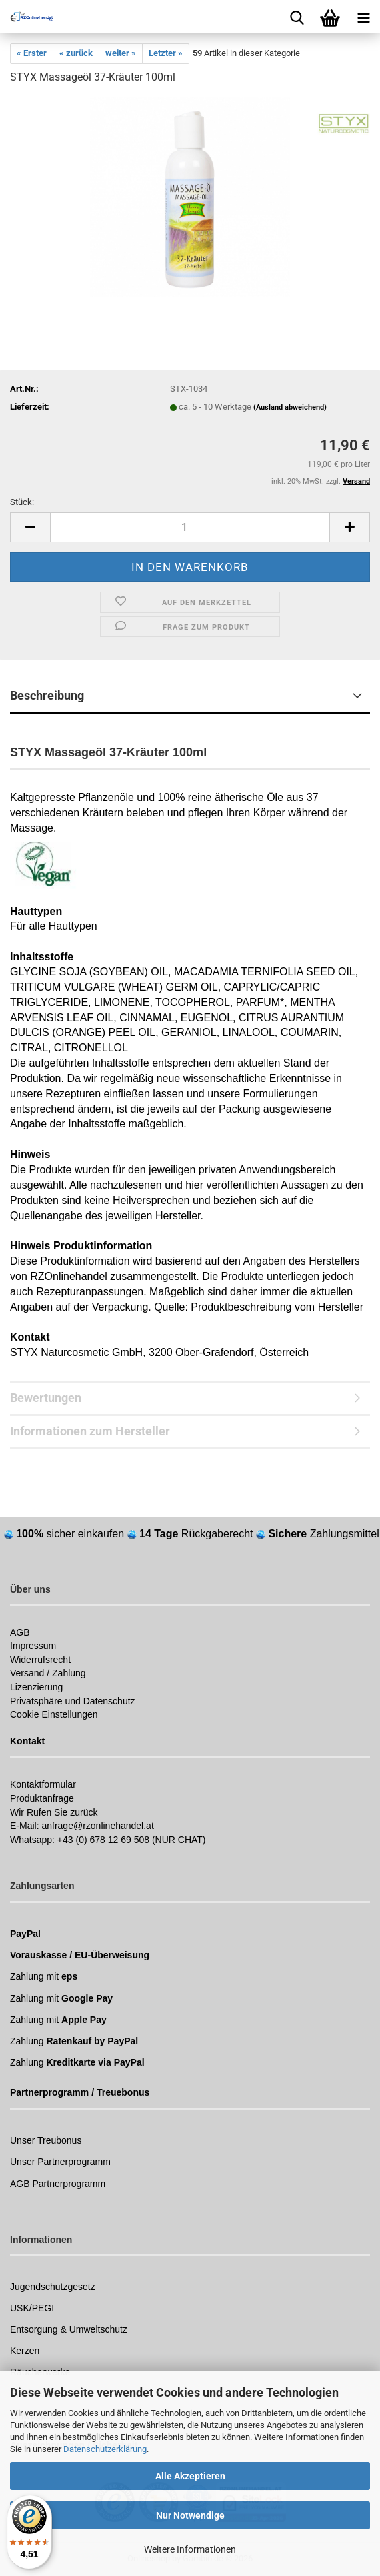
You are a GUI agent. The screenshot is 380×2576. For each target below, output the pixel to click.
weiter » (120, 53)
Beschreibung (47, 695)
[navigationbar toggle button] (363, 16)
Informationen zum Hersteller (90, 1431)
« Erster (32, 53)
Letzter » (166, 53)
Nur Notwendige (190, 2515)
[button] (30, 527)
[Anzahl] (190, 527)
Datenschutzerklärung (105, 2449)
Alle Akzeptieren (190, 2476)
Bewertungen (45, 1398)
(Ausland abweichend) (290, 407)
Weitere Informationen (190, 2549)
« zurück (76, 53)
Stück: (22, 502)
